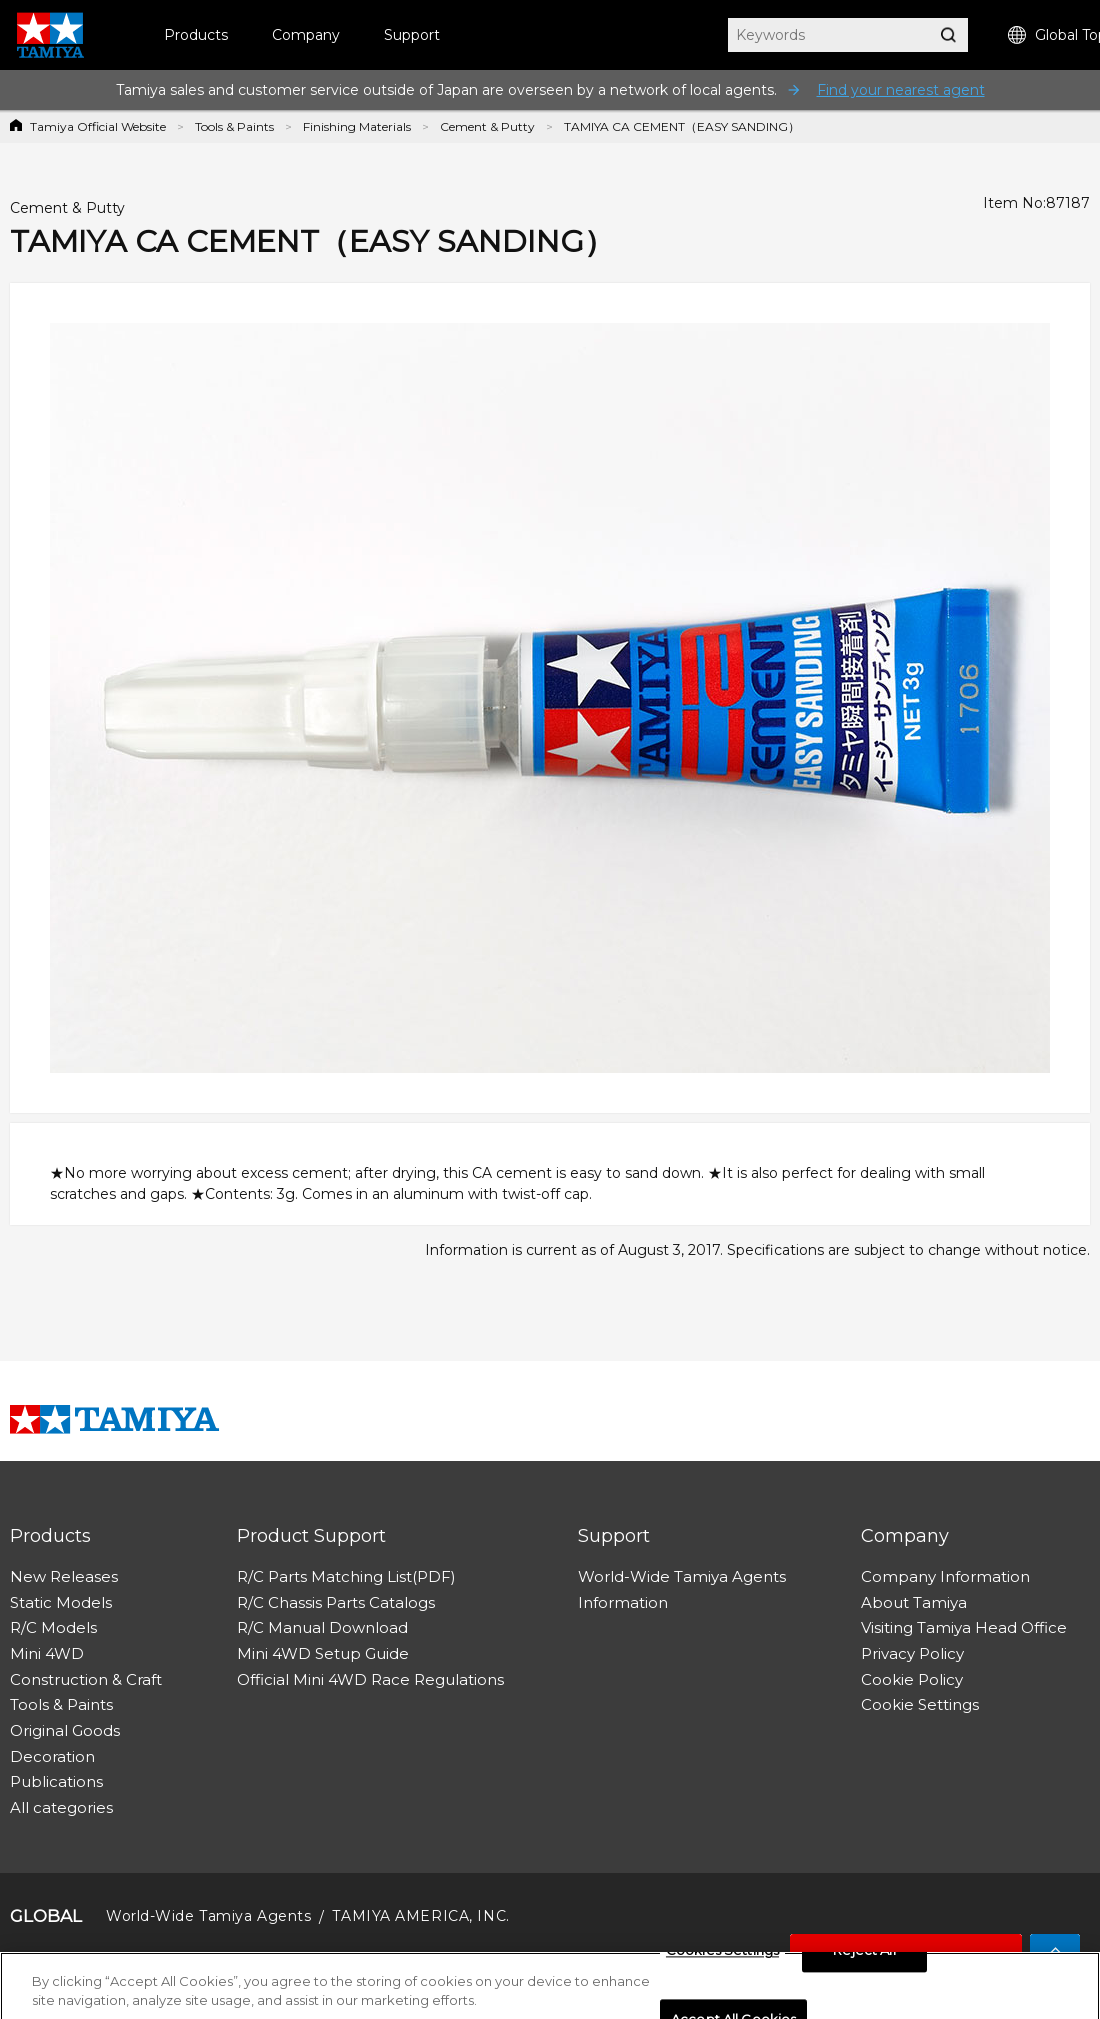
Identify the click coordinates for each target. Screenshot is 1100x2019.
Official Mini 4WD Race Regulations (370, 1679)
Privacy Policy (912, 1653)
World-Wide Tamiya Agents (682, 1576)
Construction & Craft (86, 1679)
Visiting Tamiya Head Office (964, 1627)
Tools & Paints (234, 126)
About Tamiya (914, 1602)
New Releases (64, 1576)
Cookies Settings (722, 1956)
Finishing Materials (357, 126)
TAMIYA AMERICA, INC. (420, 1916)
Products (196, 35)
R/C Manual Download (322, 1627)
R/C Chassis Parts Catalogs (336, 1602)
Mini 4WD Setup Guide (323, 1653)
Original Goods (65, 1730)
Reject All (864, 1956)
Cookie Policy (912, 1679)
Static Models (61, 1602)
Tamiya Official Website (98, 126)
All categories (61, 1807)
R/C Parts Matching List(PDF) (346, 1576)
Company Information (945, 1576)
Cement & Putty (487, 126)
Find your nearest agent (901, 90)
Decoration (52, 1756)
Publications (56, 1781)
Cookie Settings (920, 1704)
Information (623, 1602)
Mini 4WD (47, 1653)
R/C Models (53, 1627)
